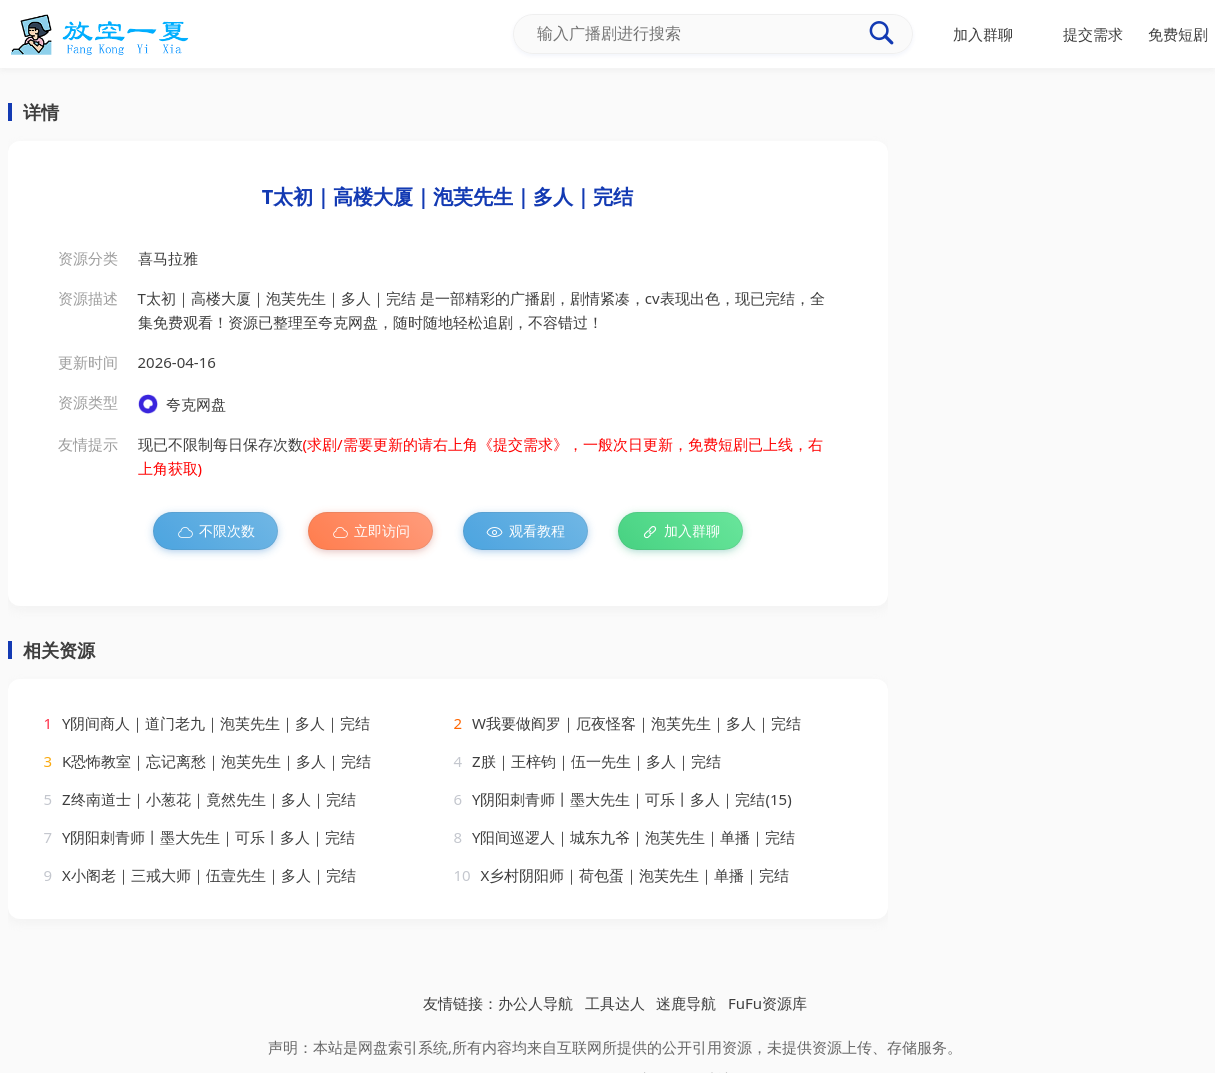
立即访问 (370, 531)
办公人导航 (535, 1003)
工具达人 (615, 1003)
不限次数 (215, 531)
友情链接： (460, 1003)
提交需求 (1093, 34)
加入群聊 (680, 531)
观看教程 (525, 531)
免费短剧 (1178, 34)
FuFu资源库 (767, 1003)
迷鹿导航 (686, 1003)
